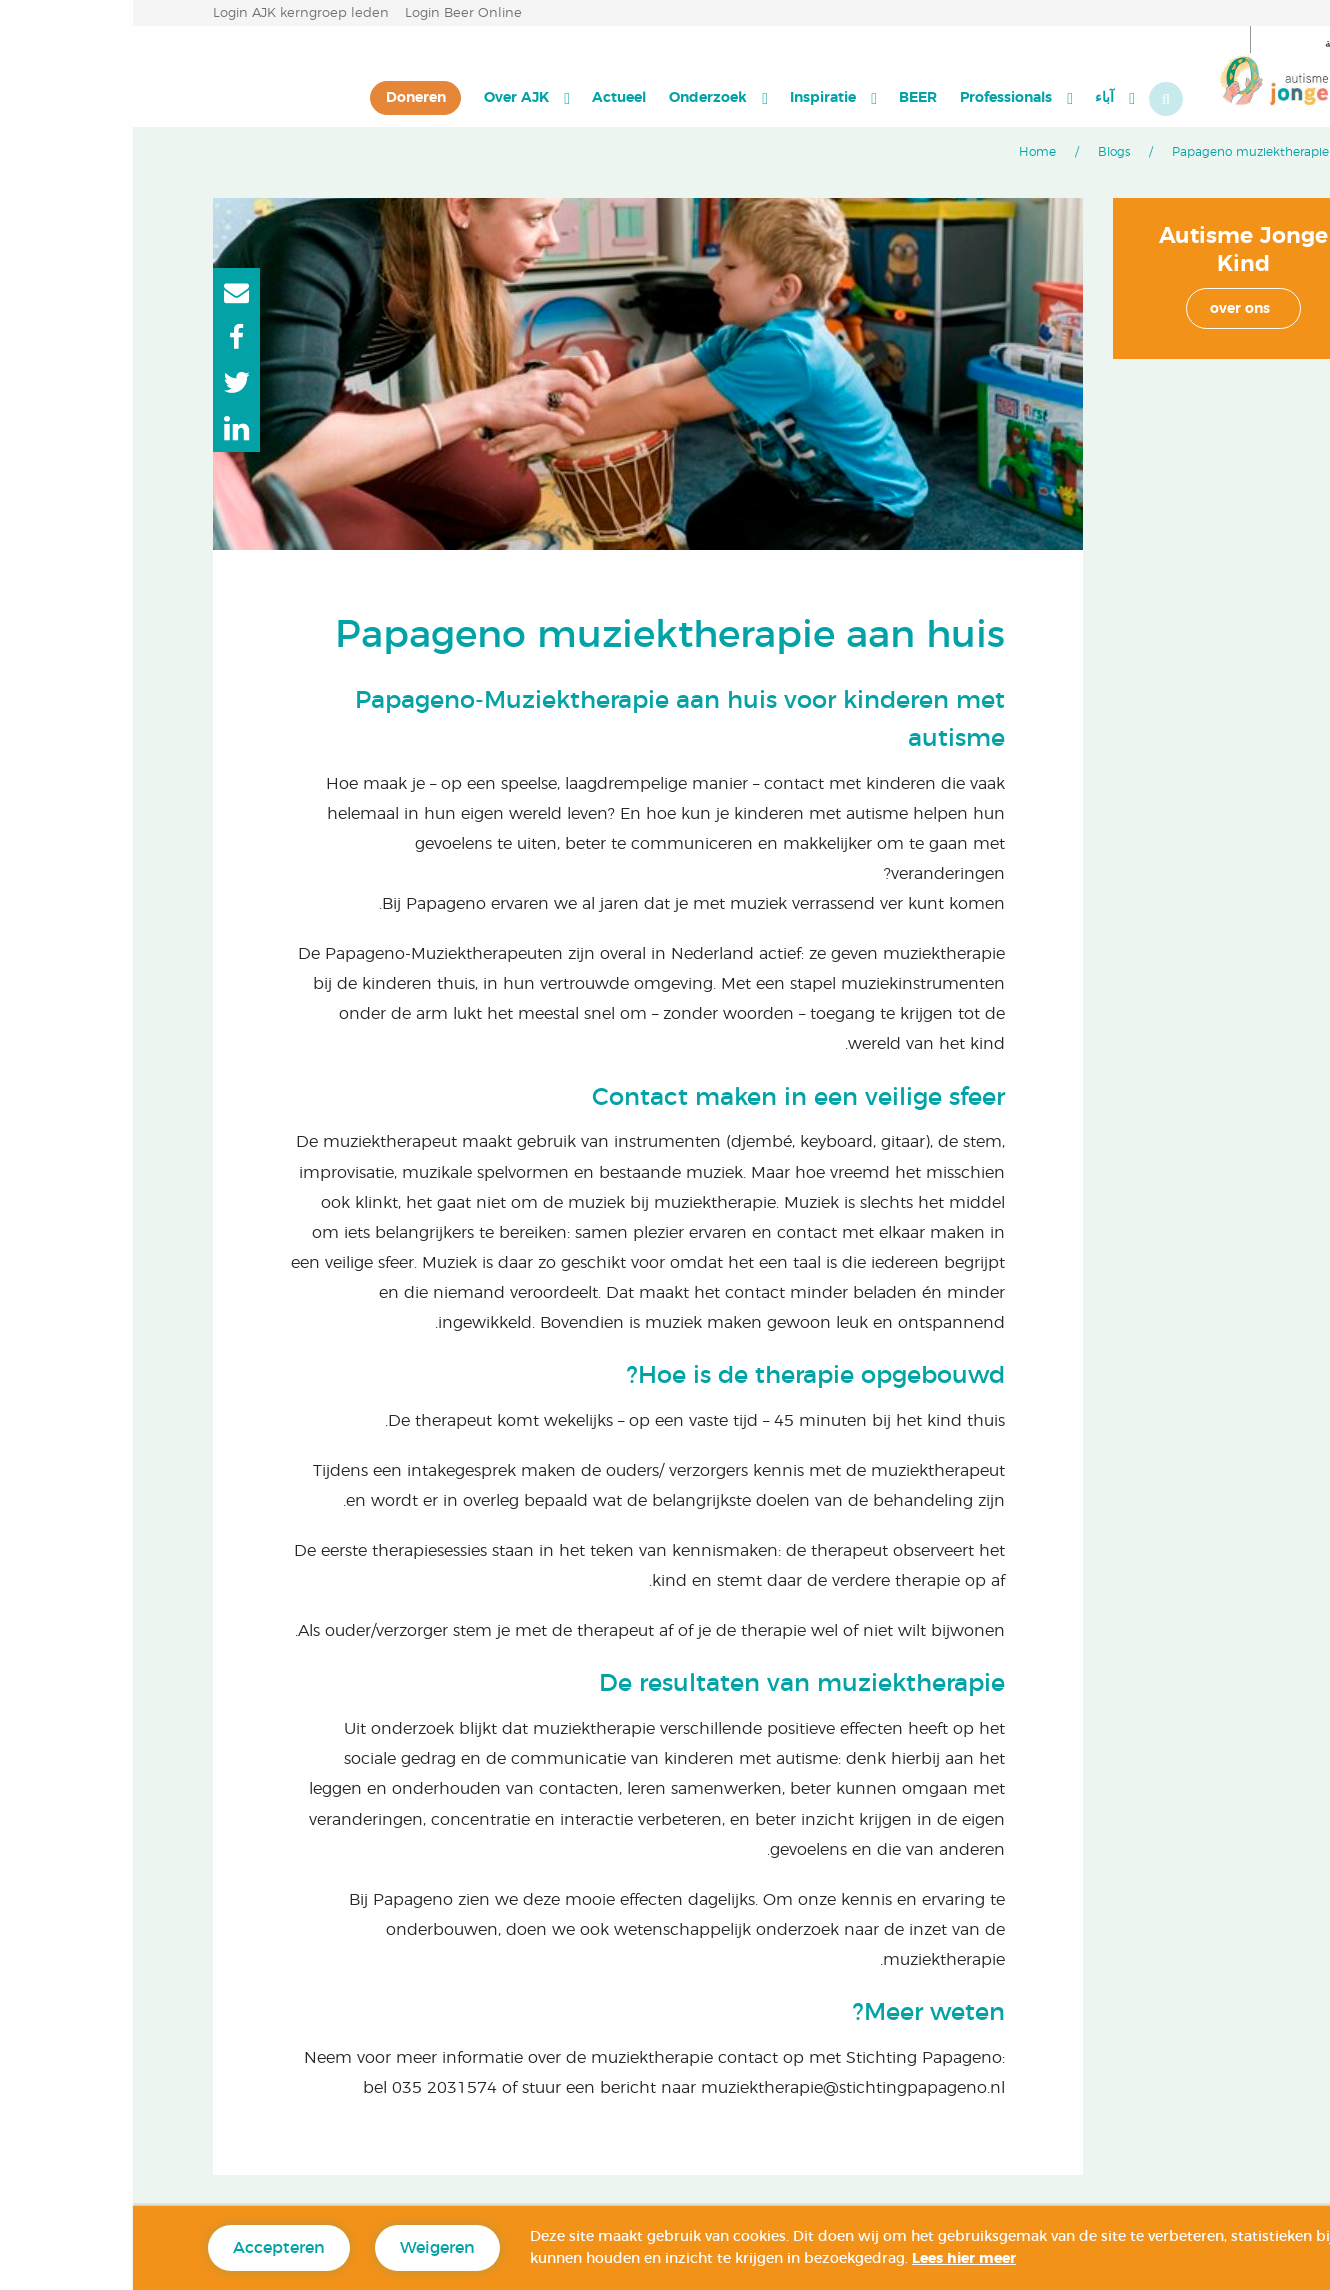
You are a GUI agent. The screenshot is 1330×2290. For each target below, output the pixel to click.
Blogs (981, 152)
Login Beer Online (330, 13)
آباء (971, 97)
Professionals (873, 97)
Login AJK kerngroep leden (168, 13)
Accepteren (146, 2248)
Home (904, 152)
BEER (785, 97)
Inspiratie (690, 97)
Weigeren (304, 2248)
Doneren (283, 97)
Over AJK (383, 97)
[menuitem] (981, 98)
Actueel (486, 97)
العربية (1217, 44)
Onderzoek (575, 97)
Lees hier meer (831, 2259)
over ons (1107, 309)
